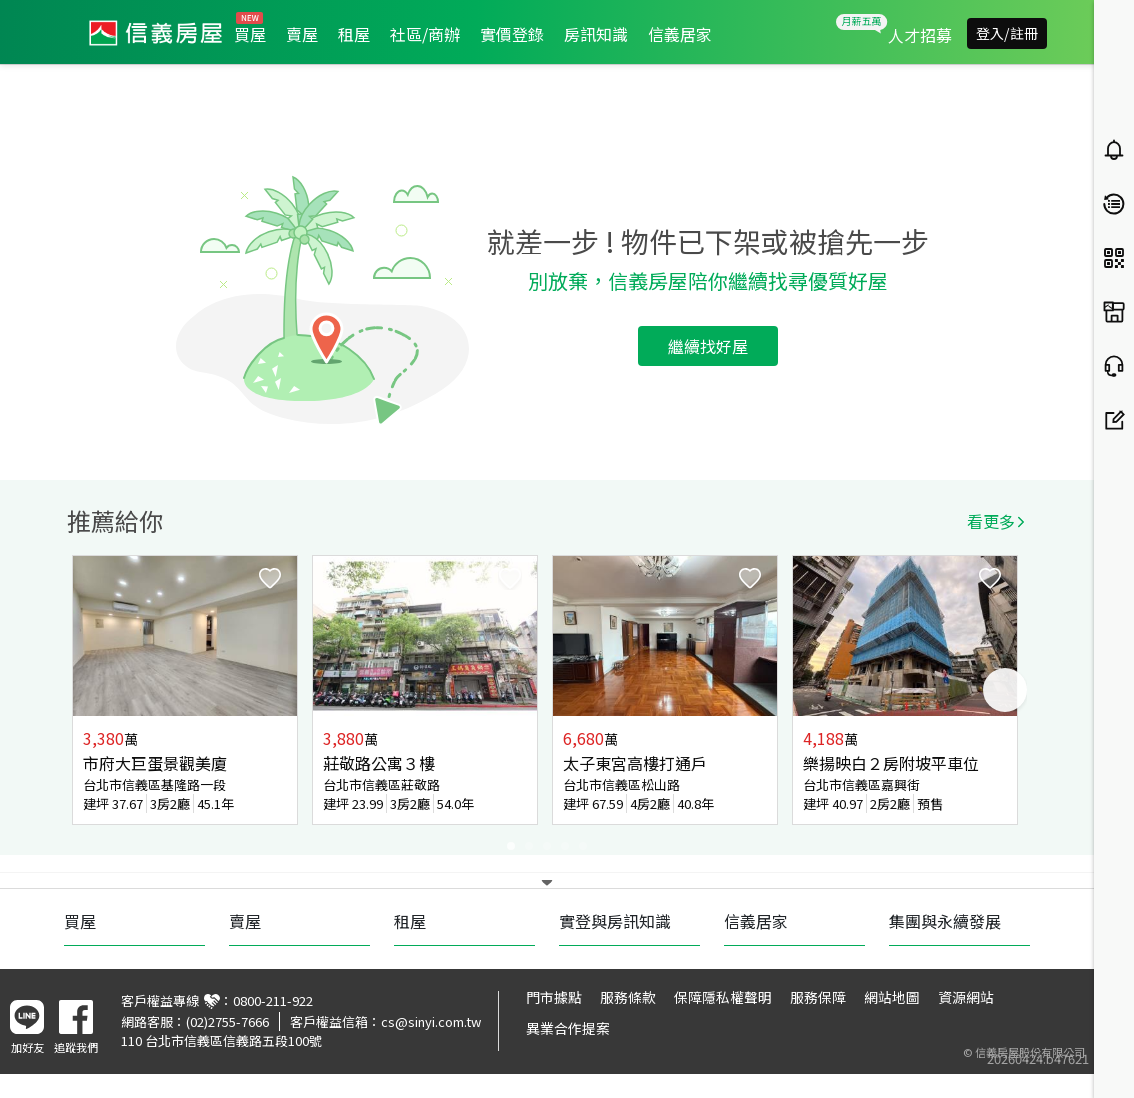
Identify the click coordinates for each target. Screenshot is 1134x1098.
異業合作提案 (568, 1028)
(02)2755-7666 (227, 1021)
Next (1005, 690)
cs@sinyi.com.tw (431, 1021)
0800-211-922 (273, 1000)
